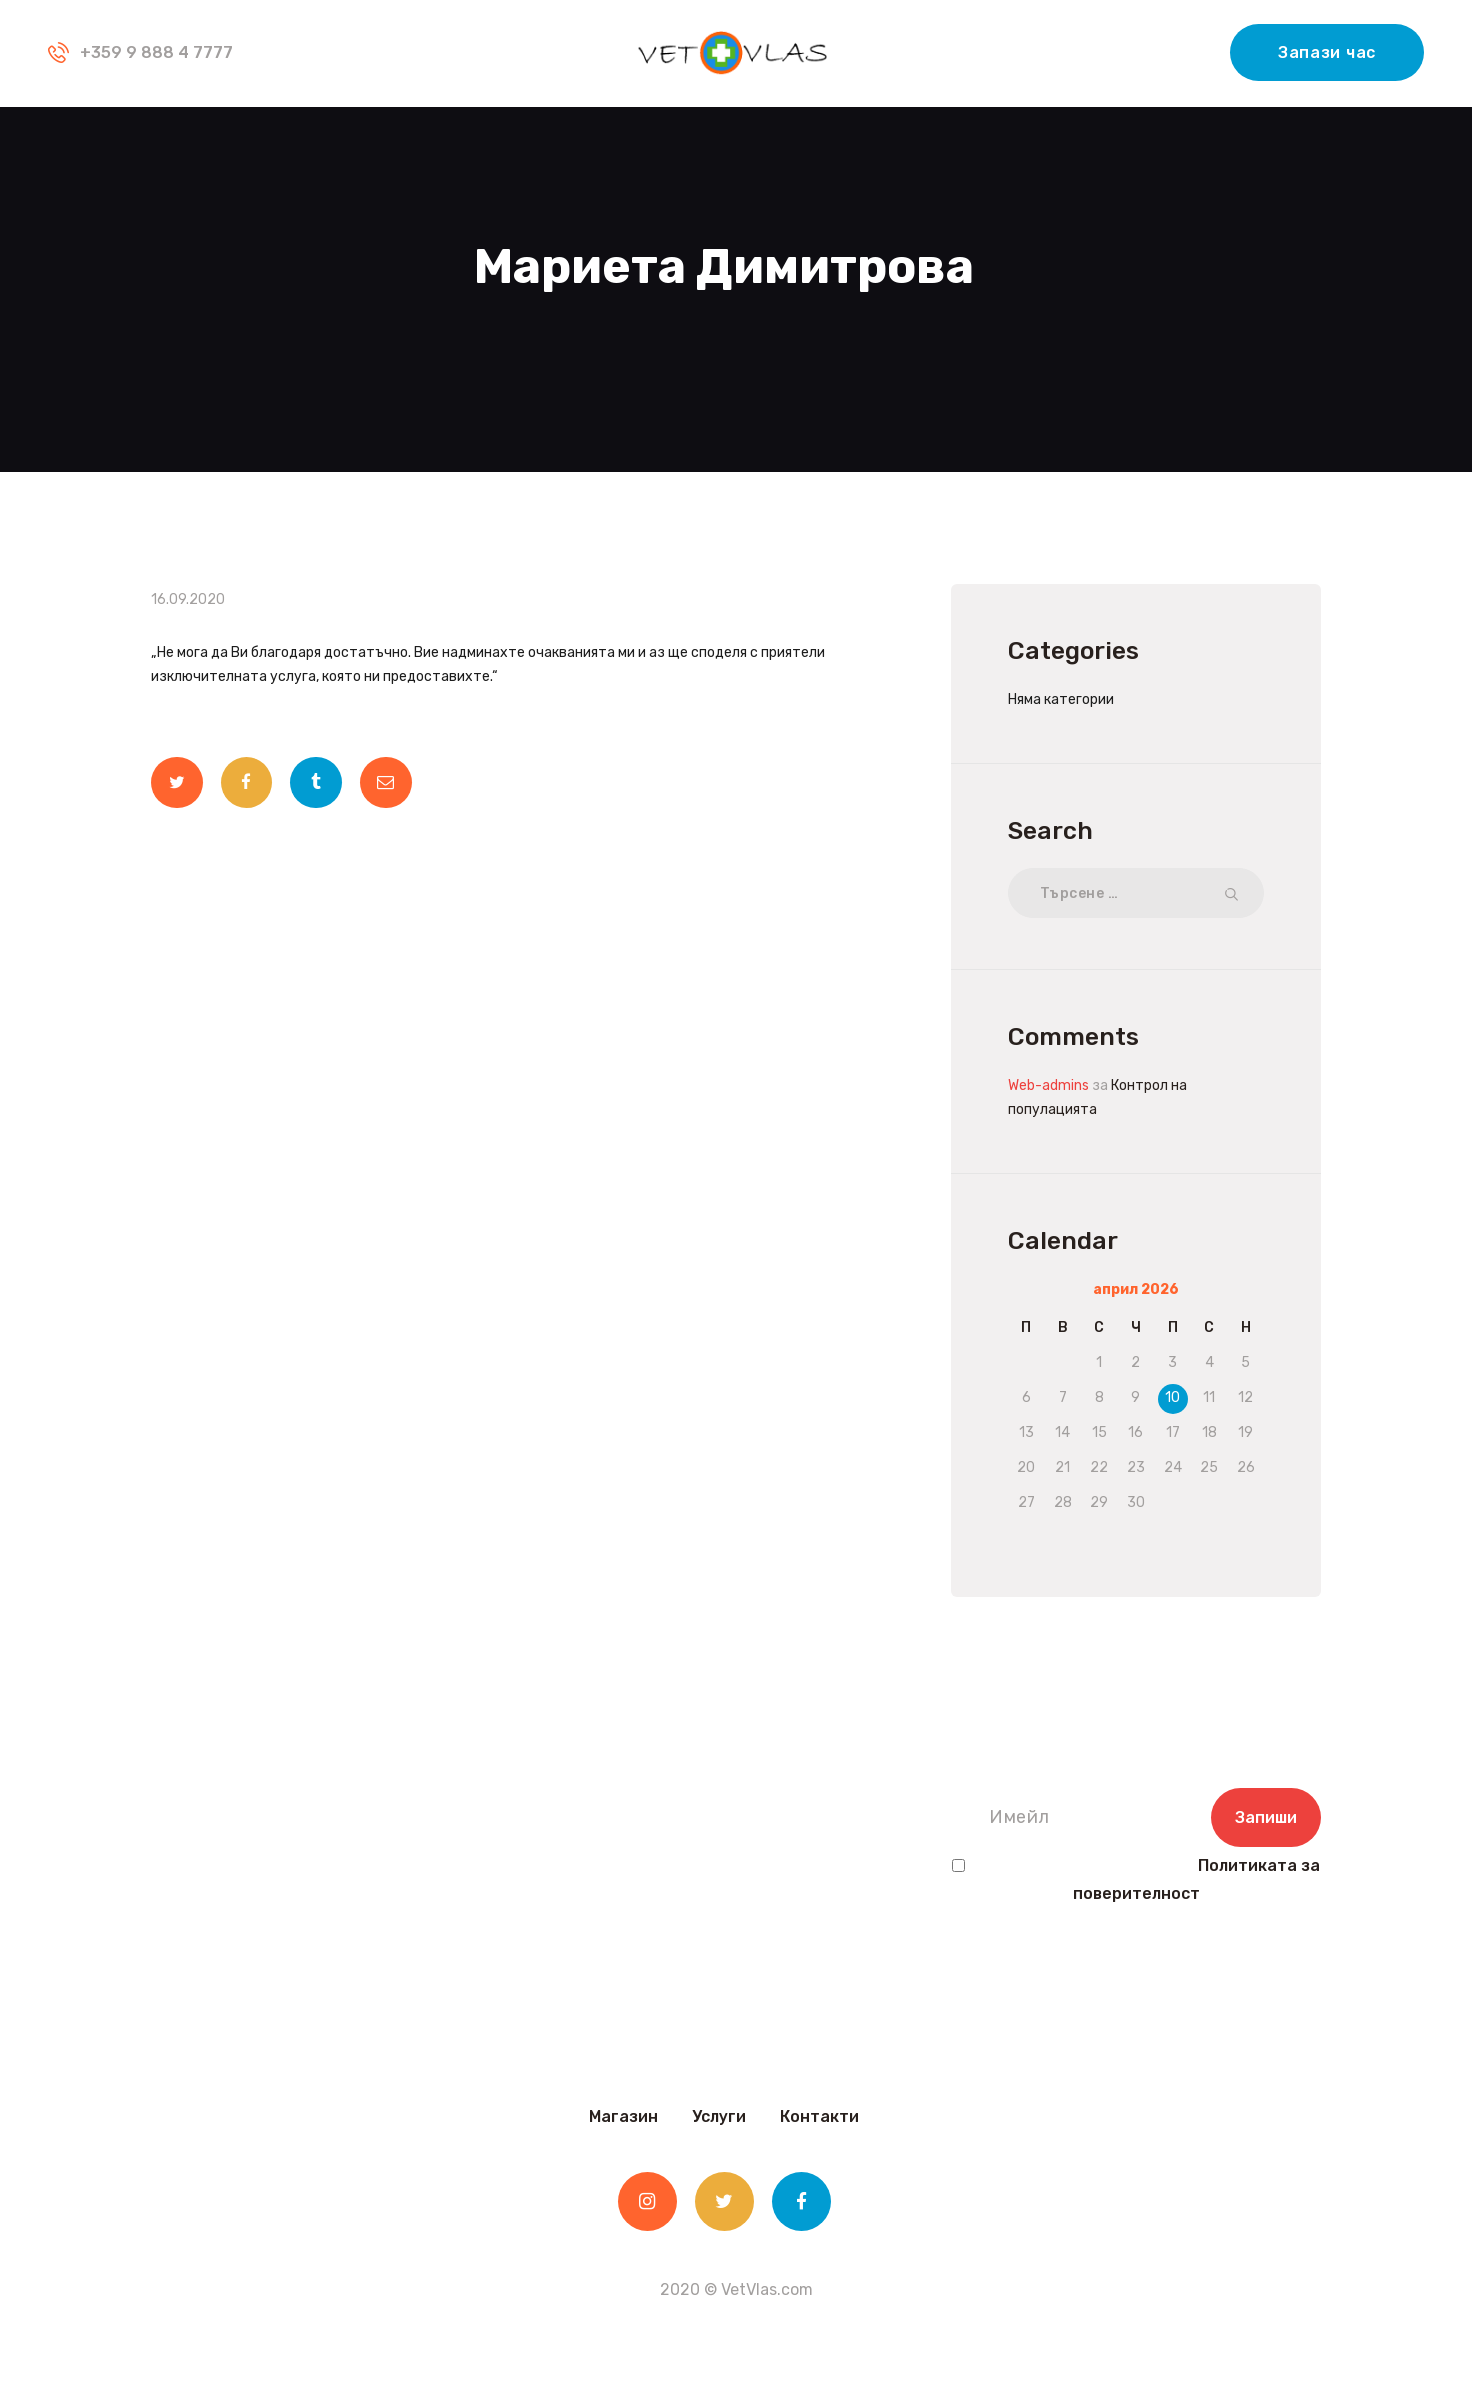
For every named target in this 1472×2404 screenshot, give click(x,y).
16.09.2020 (188, 599)
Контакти (819, 2116)
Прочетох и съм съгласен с (1136, 1880)
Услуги (719, 2116)
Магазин (623, 2116)
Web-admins (1048, 1085)
